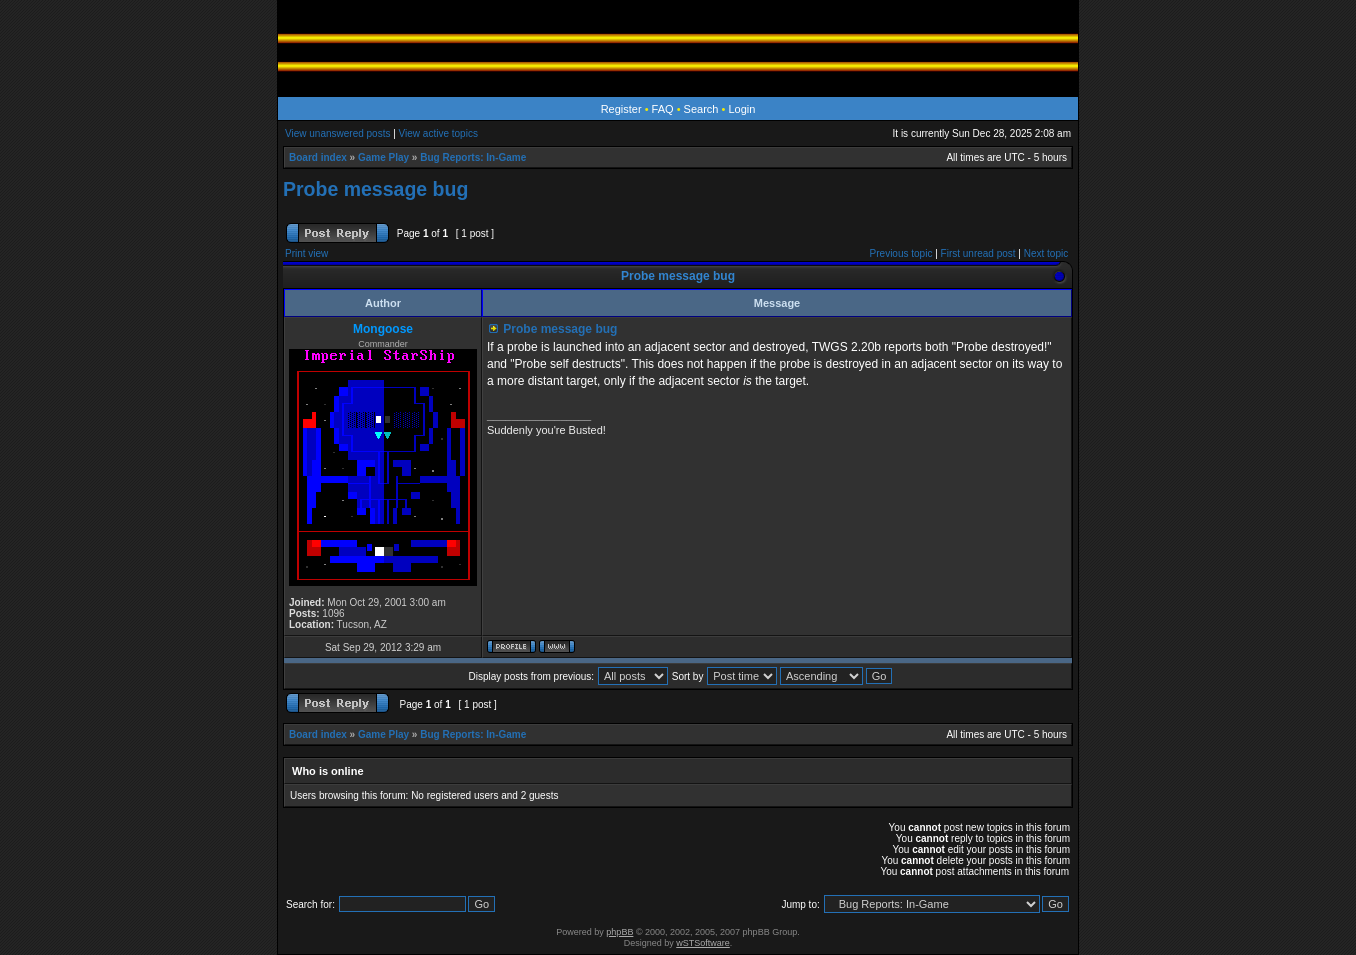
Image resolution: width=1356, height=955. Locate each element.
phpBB (619, 932)
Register (621, 109)
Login (741, 109)
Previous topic (901, 253)
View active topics (438, 133)
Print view (306, 253)
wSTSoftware (703, 943)
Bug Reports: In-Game (473, 157)
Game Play (383, 157)
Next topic (1046, 253)
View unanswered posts (337, 133)
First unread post (978, 253)
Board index (318, 157)
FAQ (663, 109)
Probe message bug (375, 189)
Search (701, 109)
